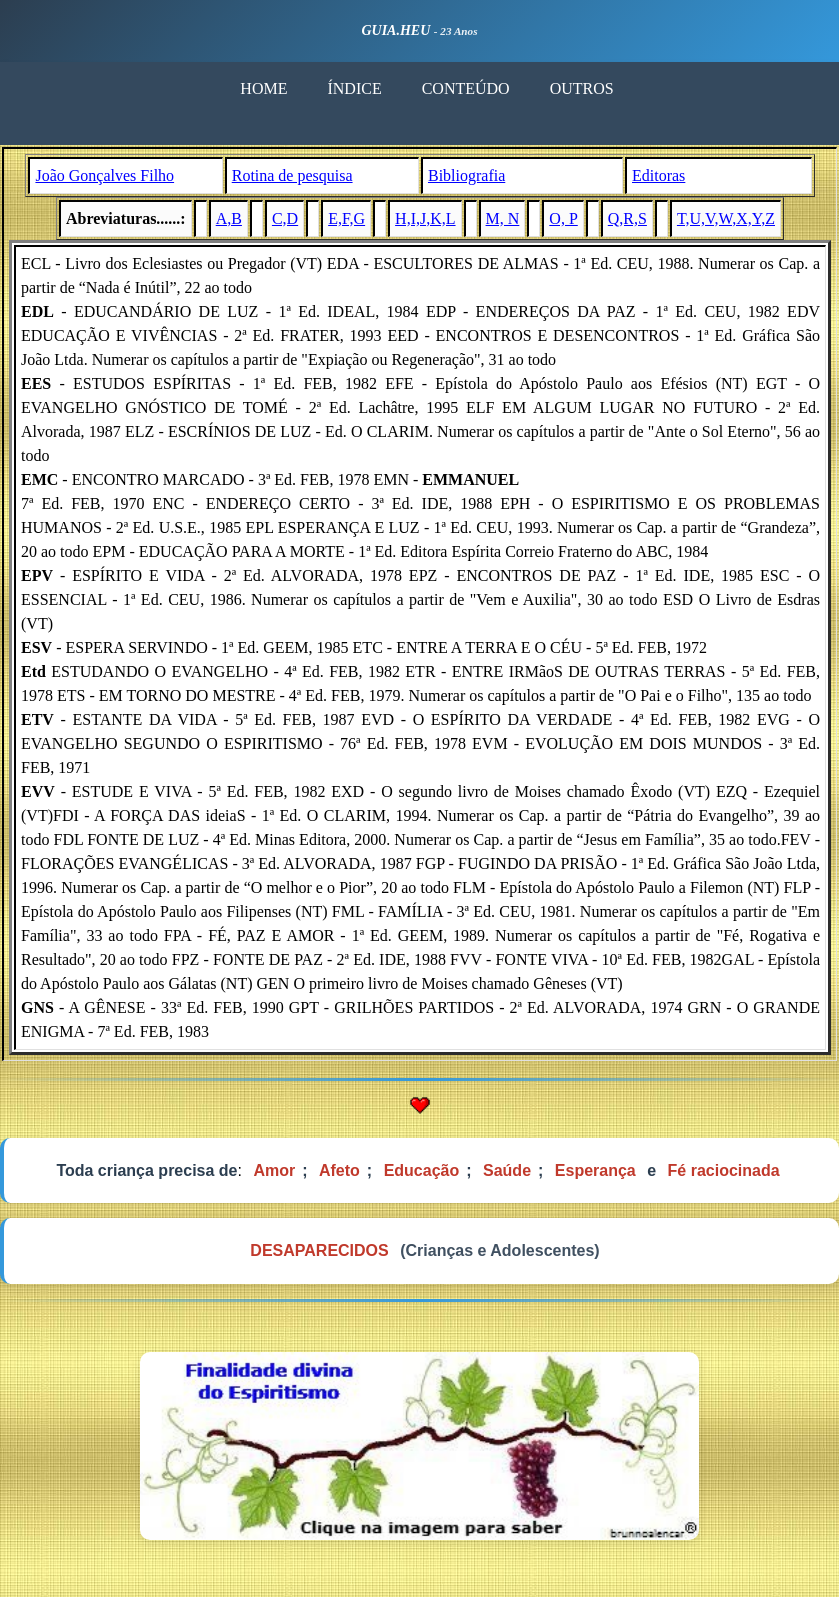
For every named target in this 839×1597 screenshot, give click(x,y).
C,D (285, 218)
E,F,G (346, 218)
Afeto (339, 1170)
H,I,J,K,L (425, 218)
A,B (229, 218)
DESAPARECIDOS (319, 1250)
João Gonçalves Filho (104, 175)
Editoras (658, 175)
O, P (563, 218)
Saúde (507, 1170)
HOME (263, 88)
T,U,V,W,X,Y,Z (726, 218)
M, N (503, 218)
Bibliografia (466, 175)
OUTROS (582, 88)
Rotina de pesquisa (292, 175)
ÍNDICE (354, 88)
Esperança (595, 1170)
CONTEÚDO (466, 88)
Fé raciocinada (724, 1170)
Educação (422, 1170)
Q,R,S (627, 218)
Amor (274, 1170)
